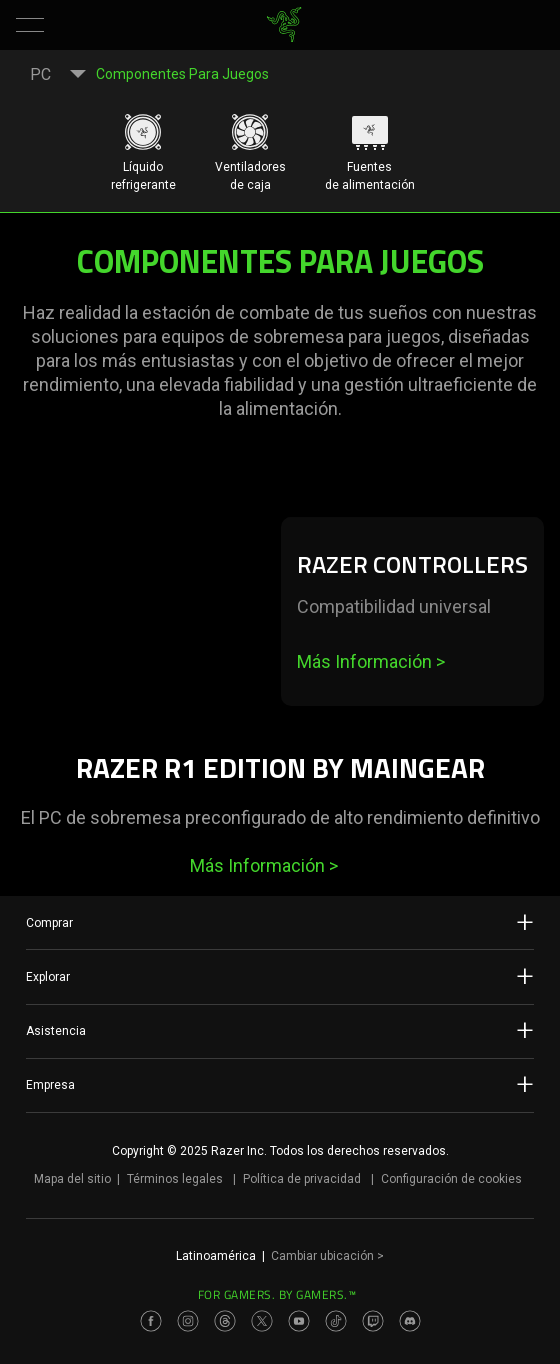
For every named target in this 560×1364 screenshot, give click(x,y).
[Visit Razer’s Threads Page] (225, 1321)
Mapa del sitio (72, 1179)
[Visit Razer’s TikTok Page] (336, 1321)
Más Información (371, 661)
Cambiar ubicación (327, 1256)
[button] (30, 25)
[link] (284, 25)
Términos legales (175, 1179)
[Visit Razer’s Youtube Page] (299, 1321)
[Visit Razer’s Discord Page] (410, 1321)
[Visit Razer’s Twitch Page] (373, 1321)
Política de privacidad (302, 1179)
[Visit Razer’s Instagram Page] (188, 1321)
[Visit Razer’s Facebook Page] (151, 1321)
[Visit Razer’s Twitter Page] (262, 1321)
